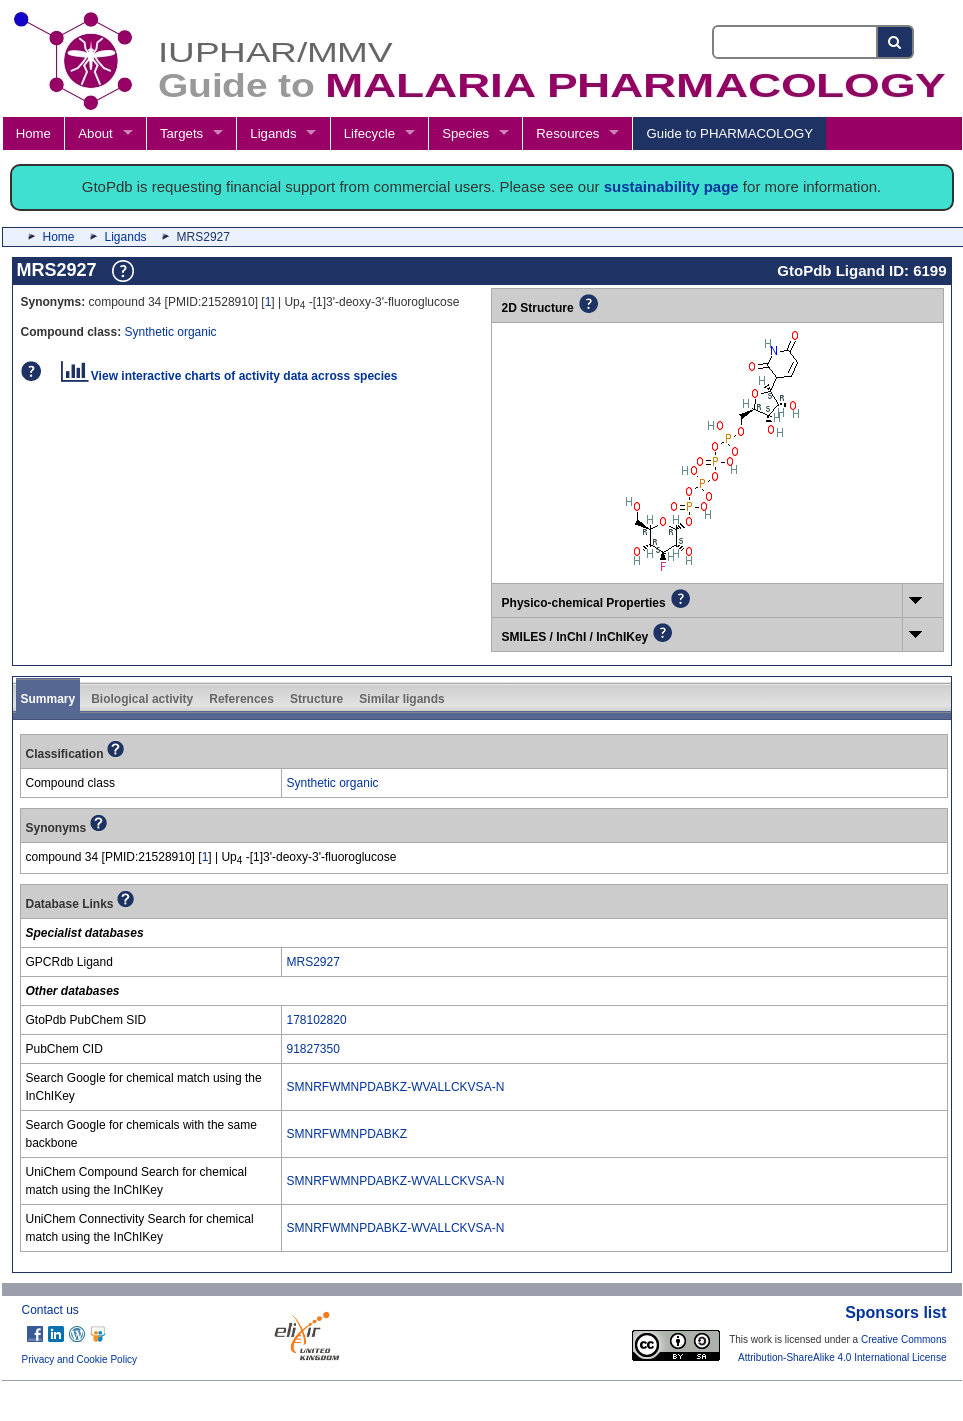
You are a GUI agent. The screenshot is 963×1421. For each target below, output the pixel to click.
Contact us (50, 1310)
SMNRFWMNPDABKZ (347, 1134)
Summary (48, 699)
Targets (181, 133)
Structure (316, 699)
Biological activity (142, 699)
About (95, 133)
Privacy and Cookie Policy (80, 1359)
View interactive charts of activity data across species (229, 376)
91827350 (313, 1049)
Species (465, 133)
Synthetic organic (171, 332)
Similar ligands (401, 699)
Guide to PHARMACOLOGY (730, 133)
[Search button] (895, 42)
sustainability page (671, 186)
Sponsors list (895, 1312)
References (241, 699)
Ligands (273, 133)
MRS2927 (313, 962)
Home (33, 133)
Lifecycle (369, 133)
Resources (567, 133)
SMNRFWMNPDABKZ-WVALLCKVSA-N (396, 1087)
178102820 (317, 1020)
